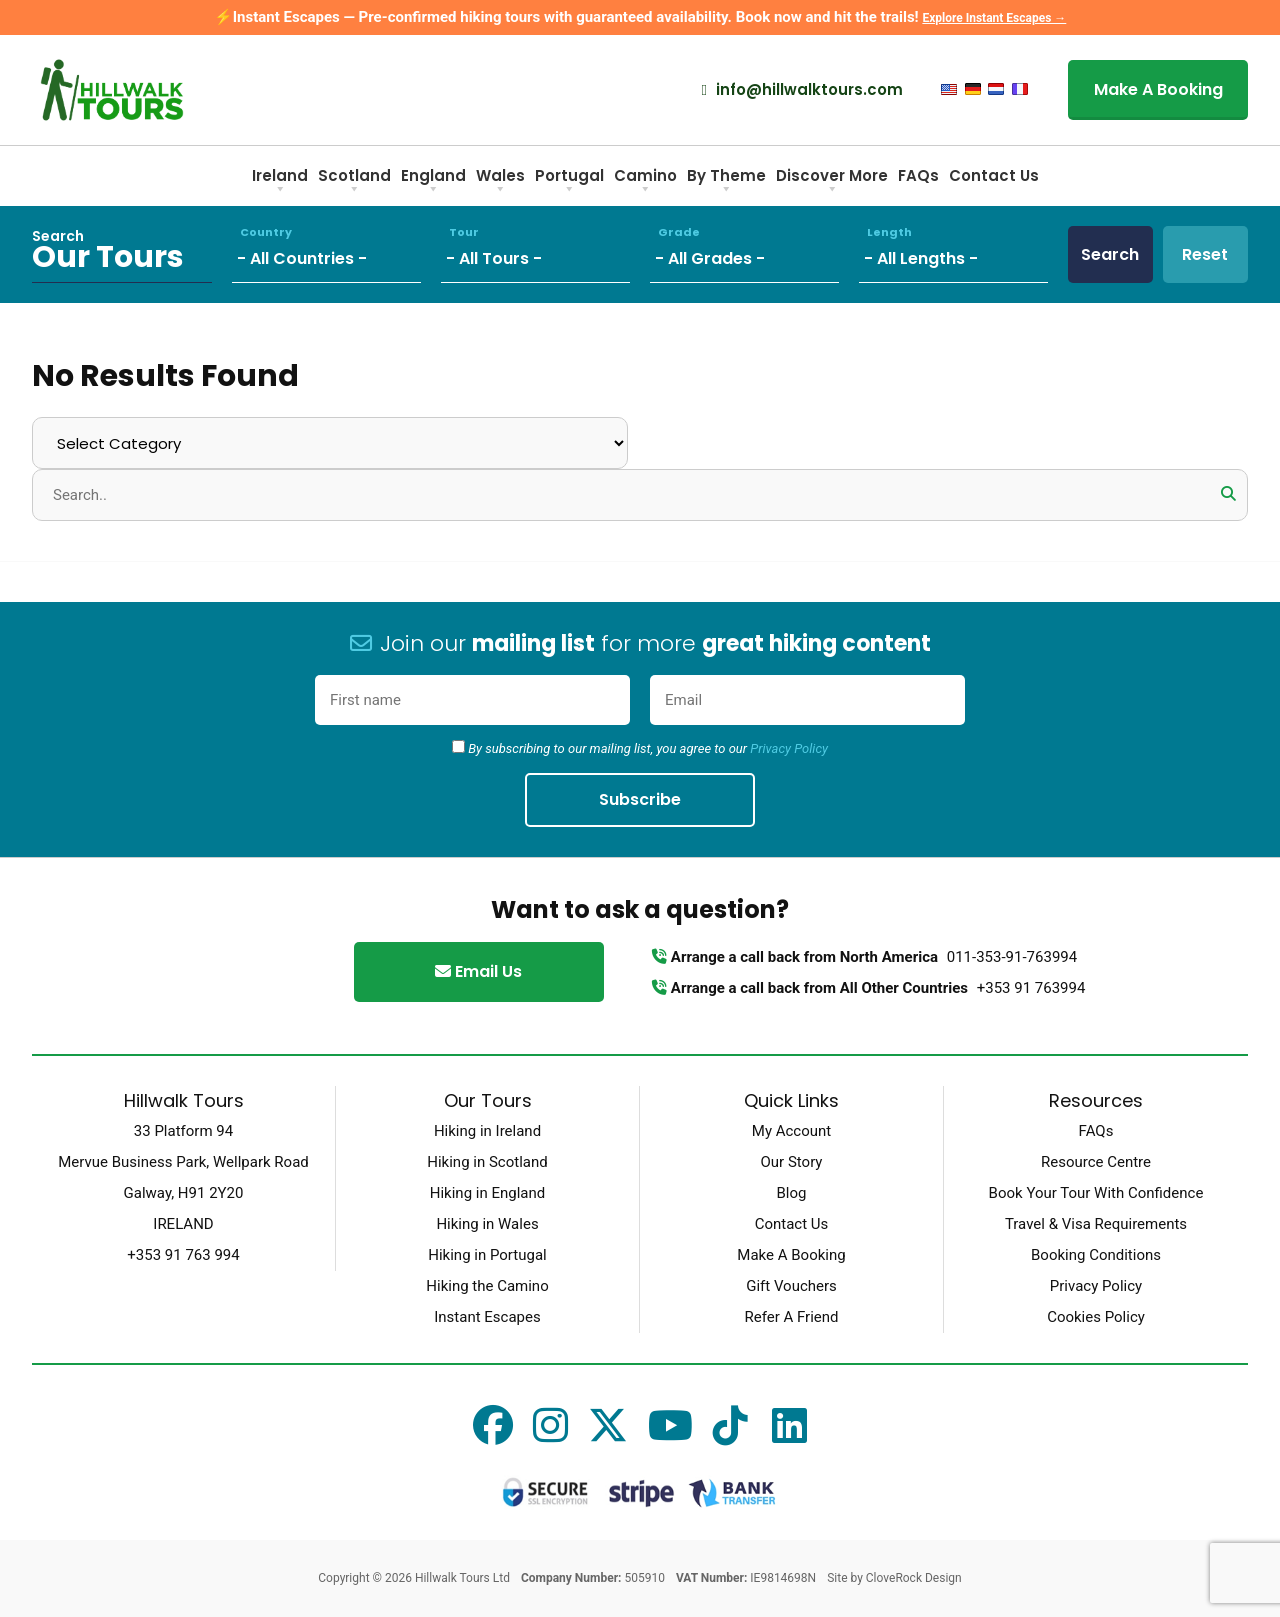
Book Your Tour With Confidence (1096, 1193)
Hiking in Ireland (487, 1131)
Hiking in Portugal (487, 1255)
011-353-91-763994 (1012, 957)
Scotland (354, 182)
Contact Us (994, 175)
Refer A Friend (791, 1317)
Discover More (832, 182)
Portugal (569, 182)
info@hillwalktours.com (802, 90)
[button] (1228, 494)
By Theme (726, 182)
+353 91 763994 (1031, 988)
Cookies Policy (1096, 1317)
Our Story (792, 1162)
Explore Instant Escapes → (994, 18)
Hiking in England (487, 1193)
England (433, 182)
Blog (792, 1193)
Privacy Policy (789, 748)
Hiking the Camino (487, 1286)
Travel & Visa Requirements (1096, 1224)
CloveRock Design (914, 1578)
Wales (500, 182)
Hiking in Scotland (487, 1162)
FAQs (918, 175)
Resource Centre (1096, 1162)
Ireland (280, 182)
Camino (645, 182)
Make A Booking (1158, 89)
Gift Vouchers (791, 1286)
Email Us (478, 971)
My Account (791, 1131)
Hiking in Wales (487, 1224)
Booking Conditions (1096, 1255)
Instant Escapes (487, 1317)
